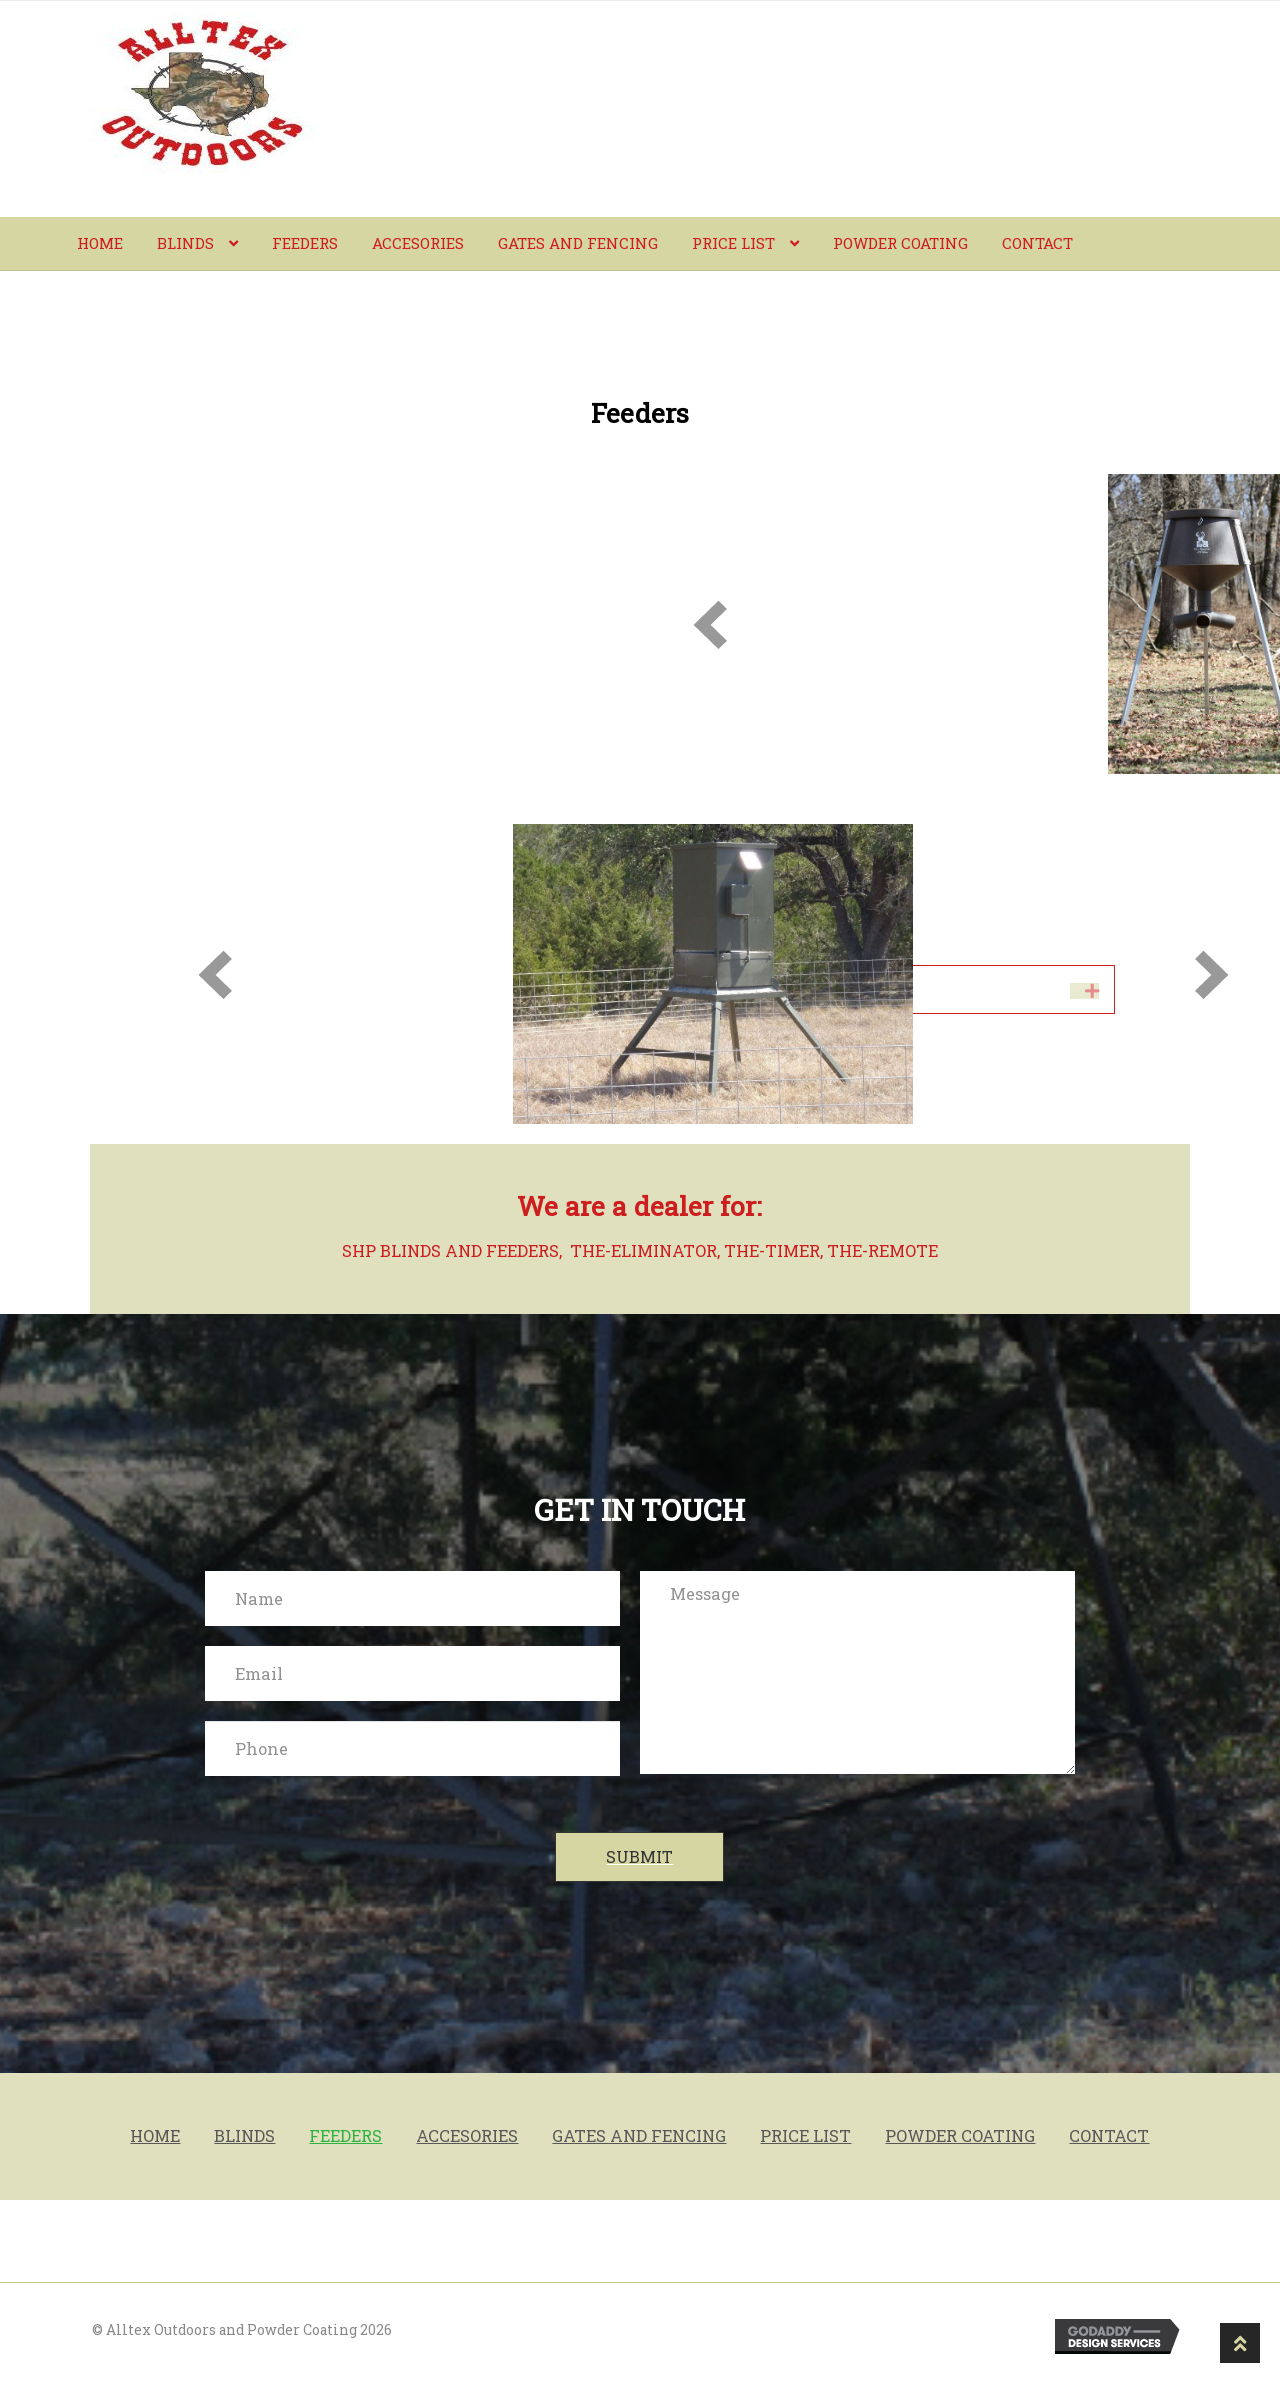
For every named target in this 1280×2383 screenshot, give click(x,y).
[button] (639, 1857)
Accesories (418, 243)
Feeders (305, 243)
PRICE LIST (733, 243)
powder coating (900, 243)
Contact (1037, 243)
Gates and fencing (578, 243)
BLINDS (185, 243)
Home (100, 243)
